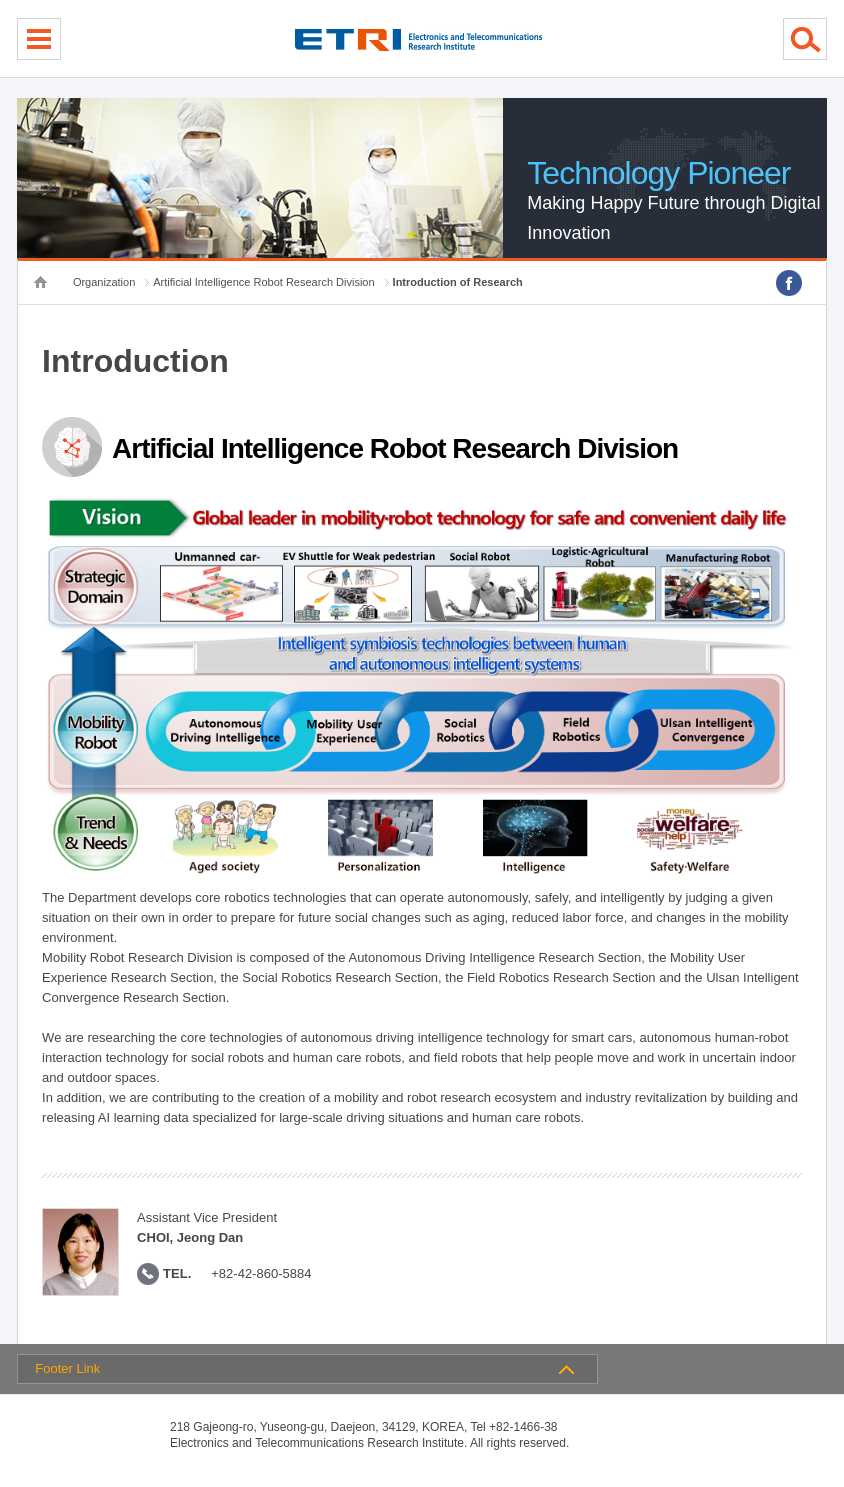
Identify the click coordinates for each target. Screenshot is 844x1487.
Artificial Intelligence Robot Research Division (263, 282)
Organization (104, 282)
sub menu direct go (0, 0)
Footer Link (67, 1368)
